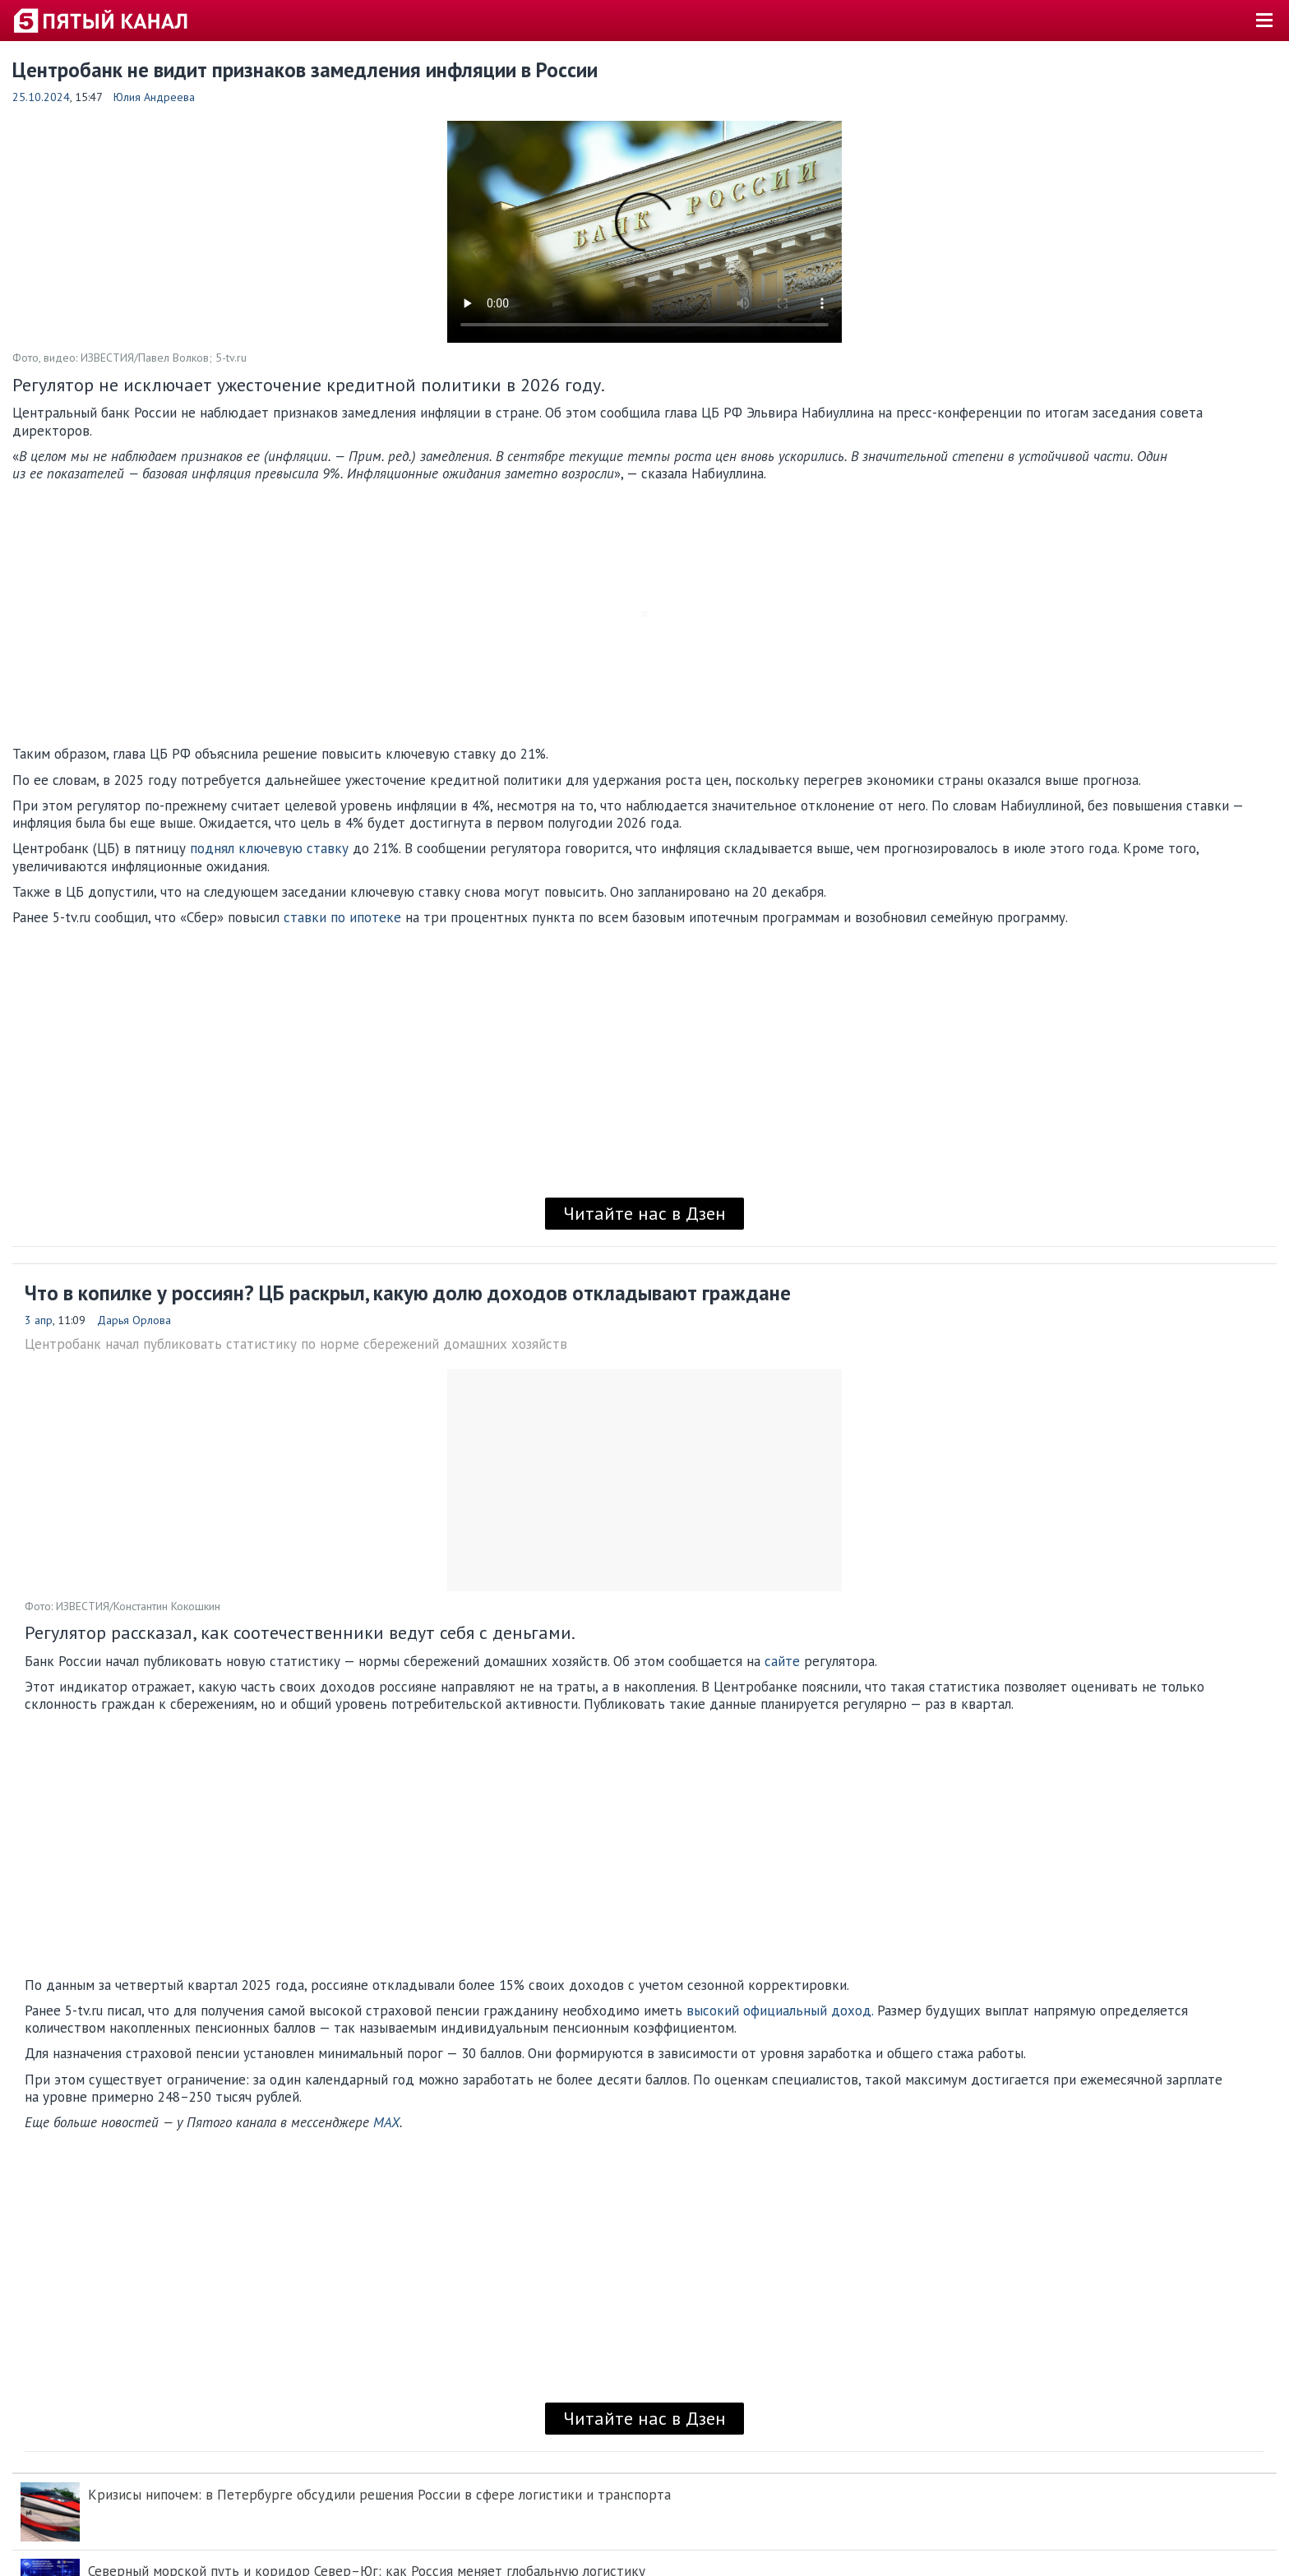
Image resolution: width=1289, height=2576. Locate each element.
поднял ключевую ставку (269, 848)
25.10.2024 (41, 97)
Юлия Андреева (154, 97)
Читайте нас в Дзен (644, 1213)
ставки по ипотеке (342, 917)
